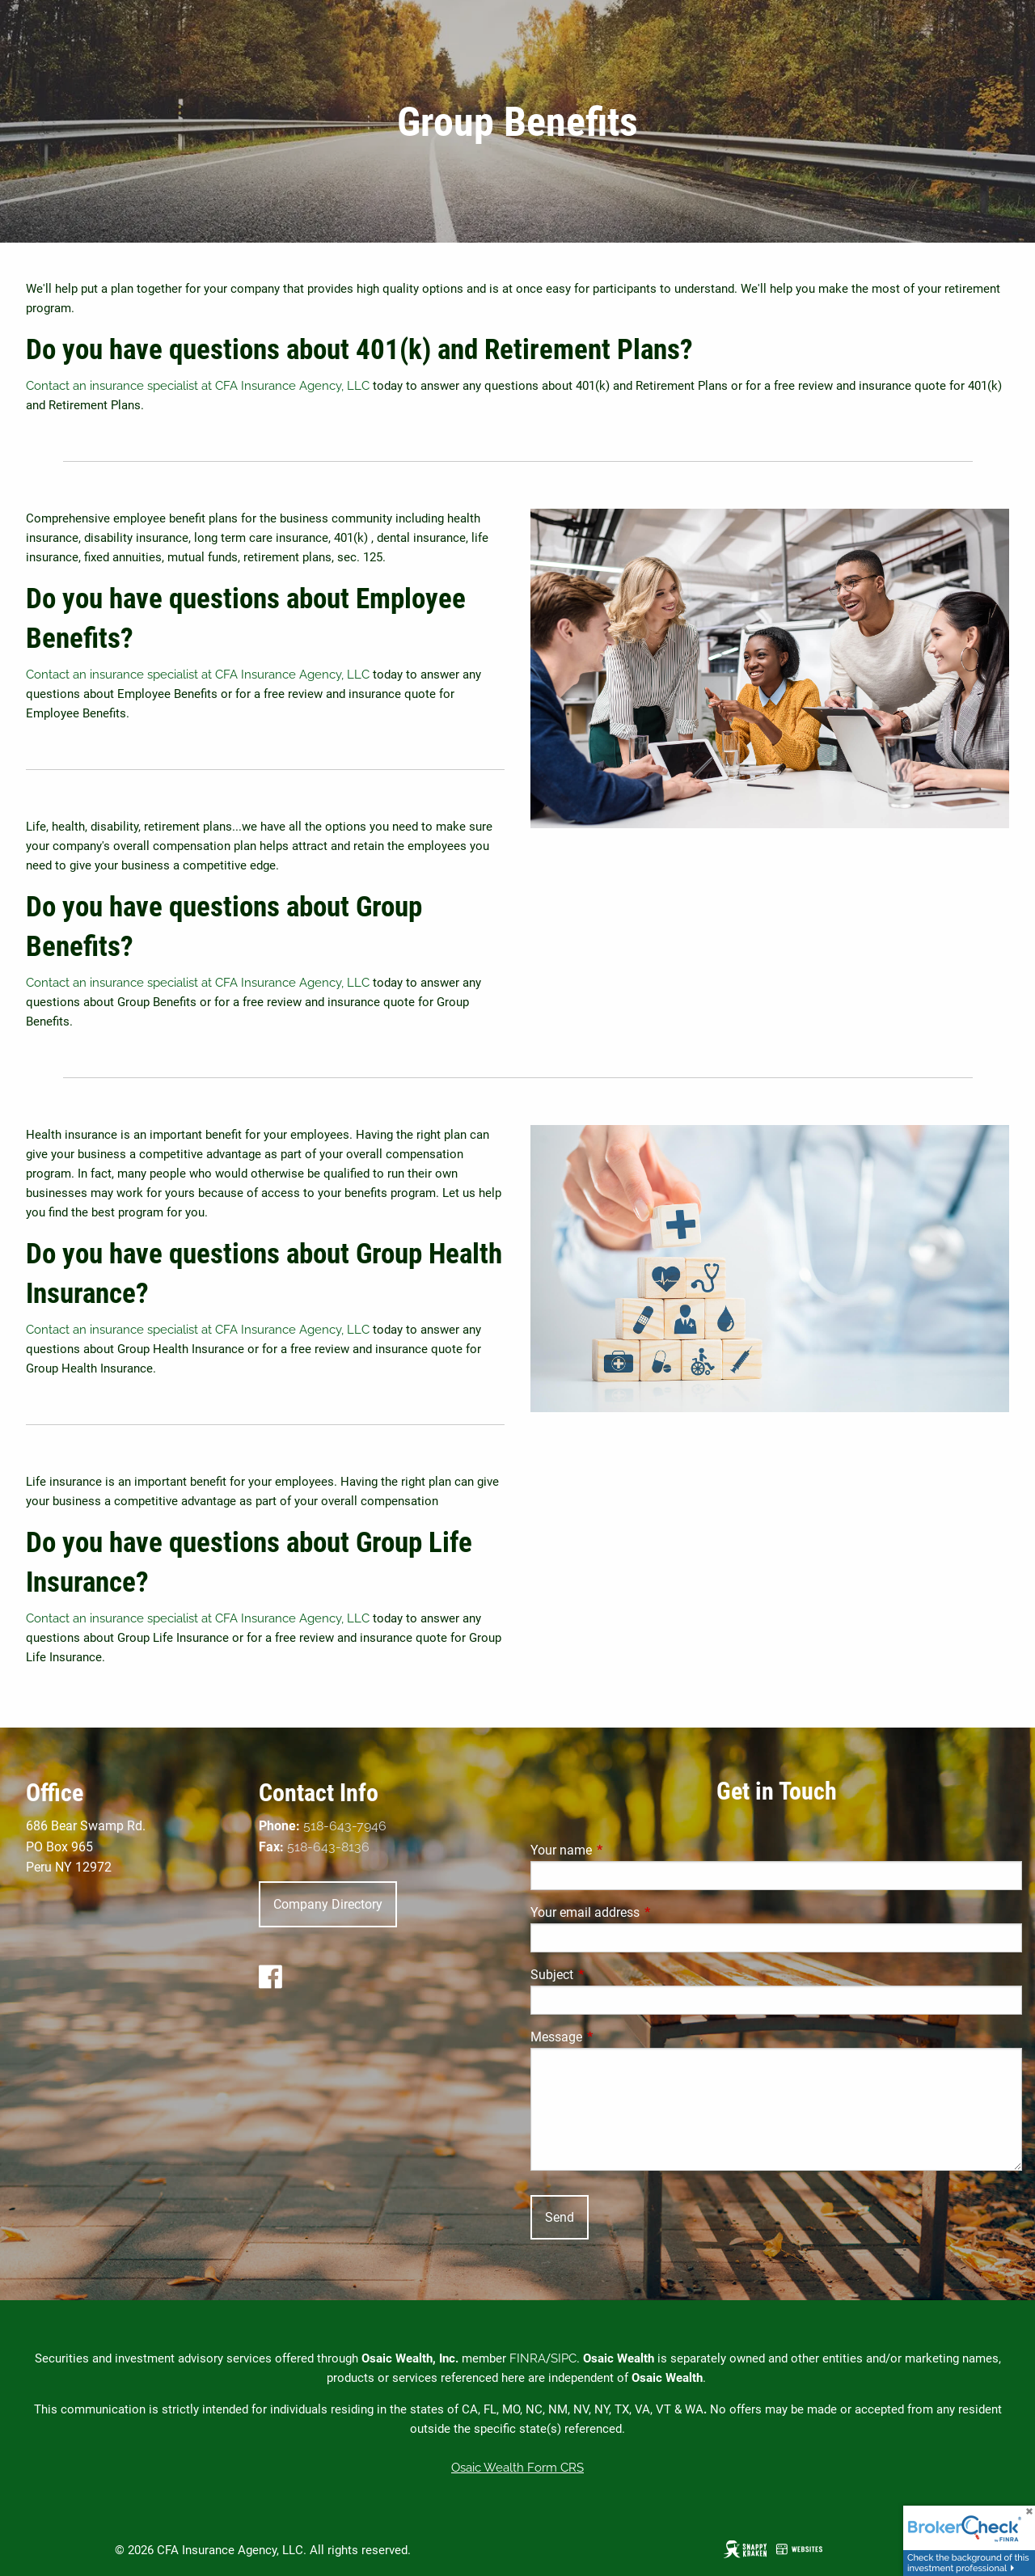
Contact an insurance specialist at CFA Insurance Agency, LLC (198, 386)
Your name (621, 1850)
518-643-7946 (345, 1826)
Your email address (645, 1912)
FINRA (527, 2358)
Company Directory (327, 1904)
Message (616, 2037)
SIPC (564, 2358)
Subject (612, 1974)
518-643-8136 (328, 1847)
